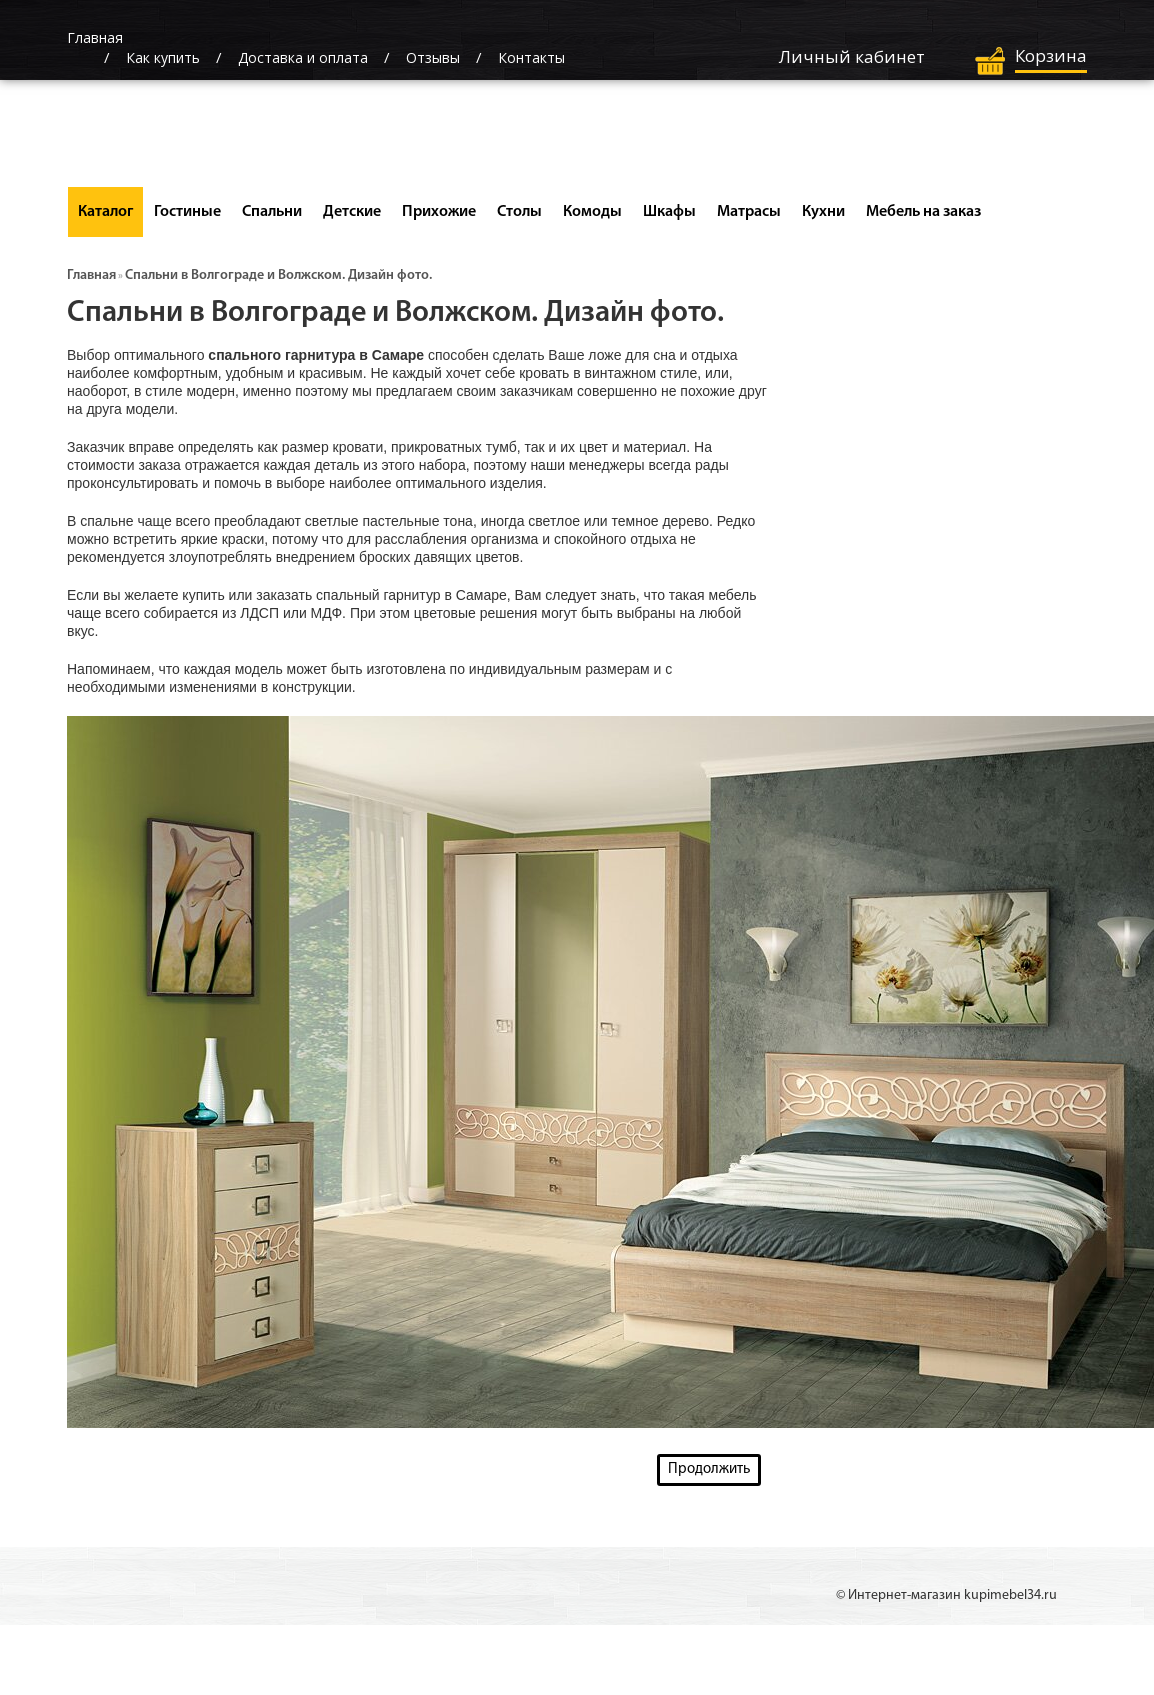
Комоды (592, 212)
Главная (91, 275)
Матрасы (749, 212)
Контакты (531, 57)
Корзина (1051, 55)
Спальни (272, 212)
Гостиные (187, 212)
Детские (352, 212)
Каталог (105, 212)
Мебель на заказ (923, 212)
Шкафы (669, 212)
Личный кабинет (852, 56)
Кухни (823, 212)
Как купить (163, 57)
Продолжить (709, 1469)
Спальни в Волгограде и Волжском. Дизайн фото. (278, 275)
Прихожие (439, 212)
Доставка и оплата (303, 57)
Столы (519, 212)
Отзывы (433, 57)
